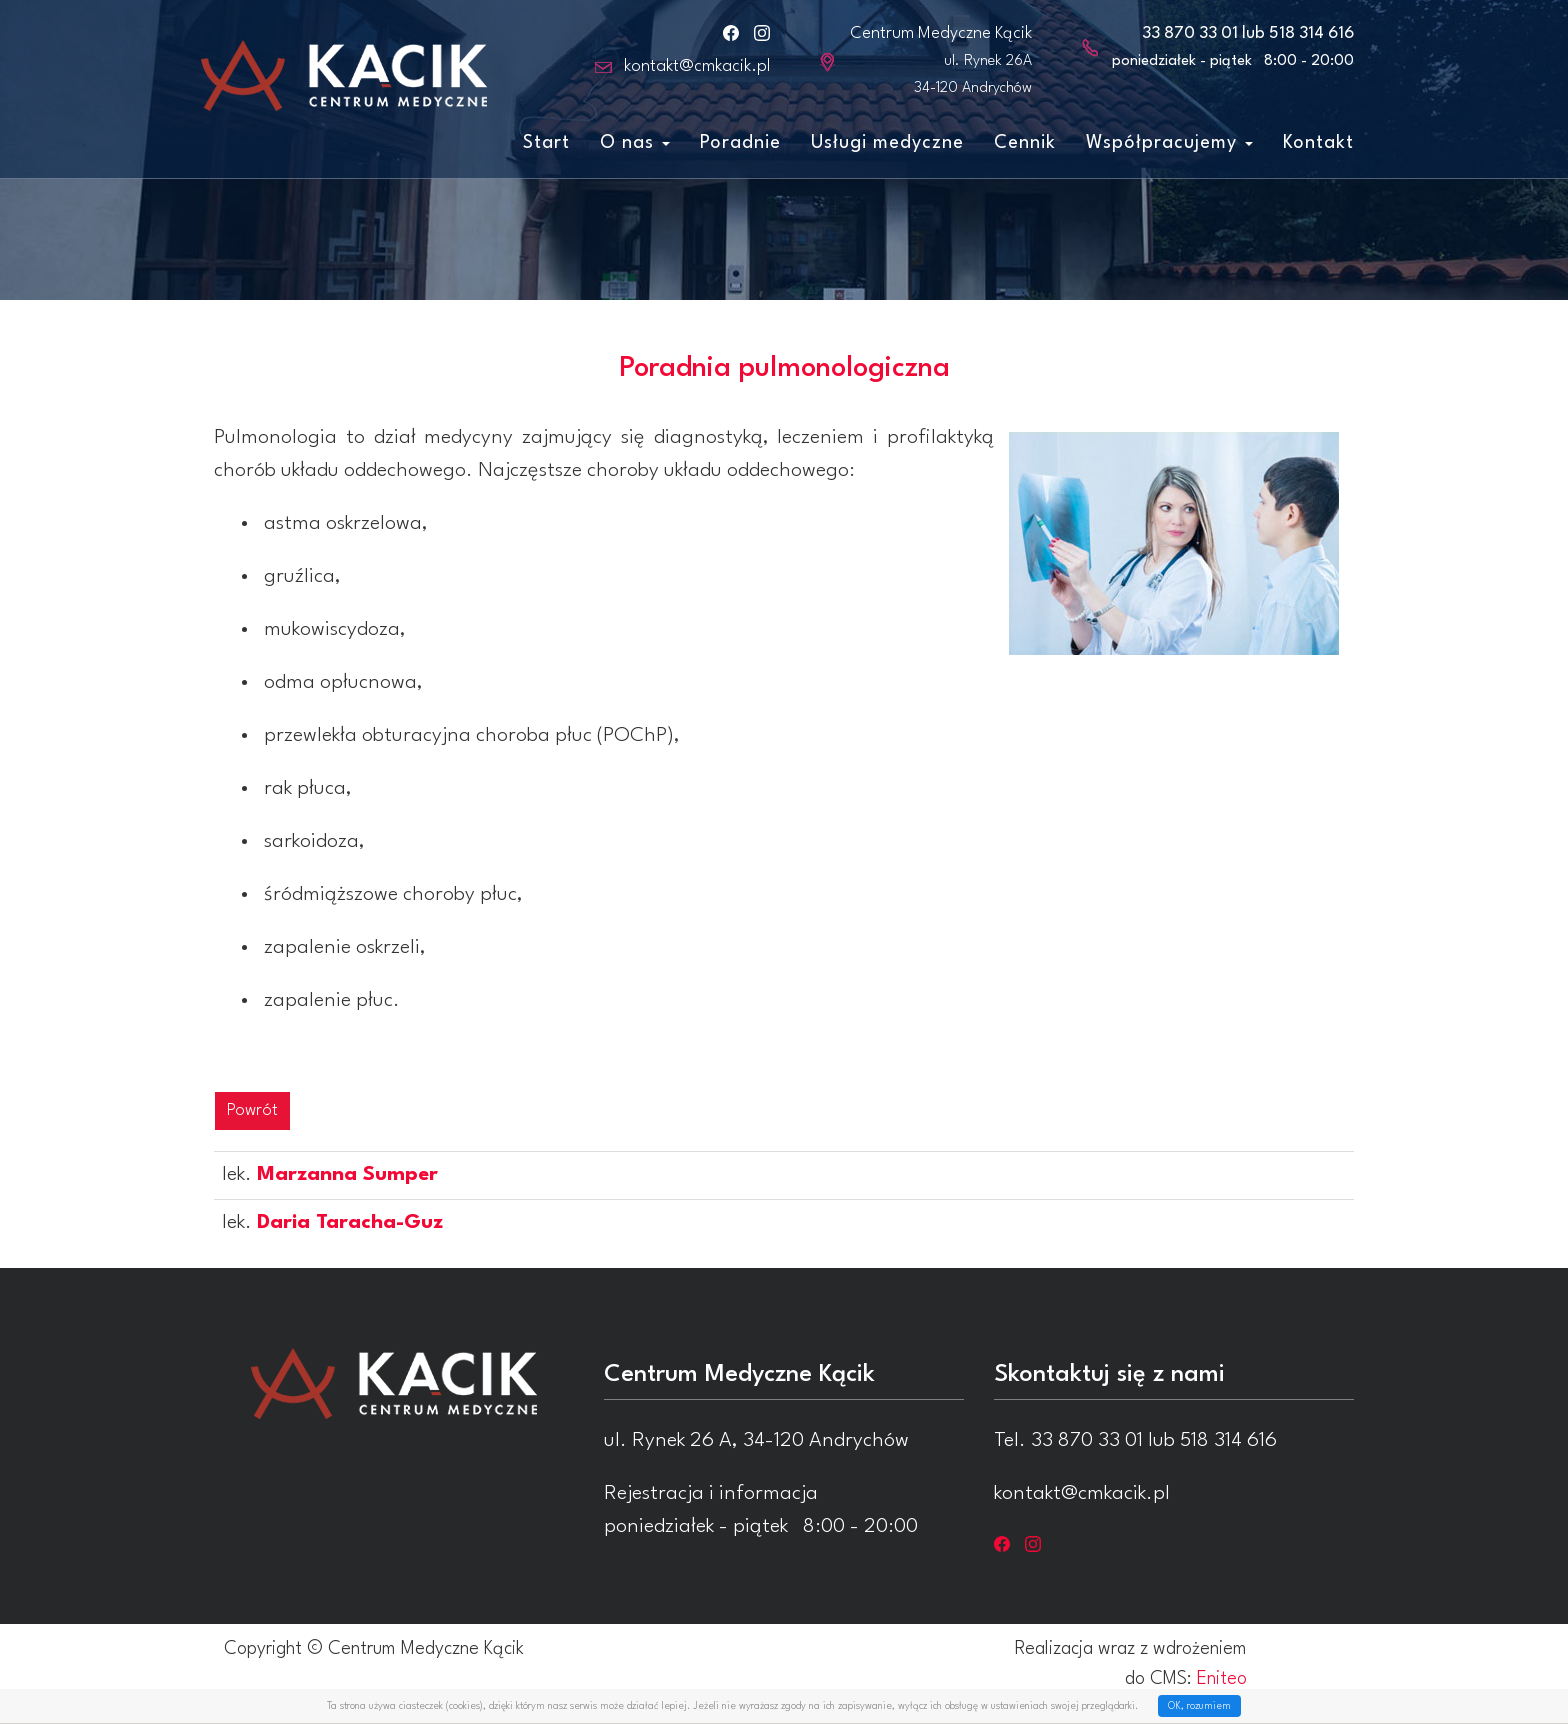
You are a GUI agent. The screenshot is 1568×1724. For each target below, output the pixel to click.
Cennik (1025, 143)
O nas (635, 143)
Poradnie (740, 143)
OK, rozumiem (1199, 1706)
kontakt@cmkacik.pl (697, 66)
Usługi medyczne (887, 143)
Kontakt (1318, 143)
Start (546, 143)
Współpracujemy (1169, 143)
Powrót (252, 1110)
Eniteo (1222, 1679)
